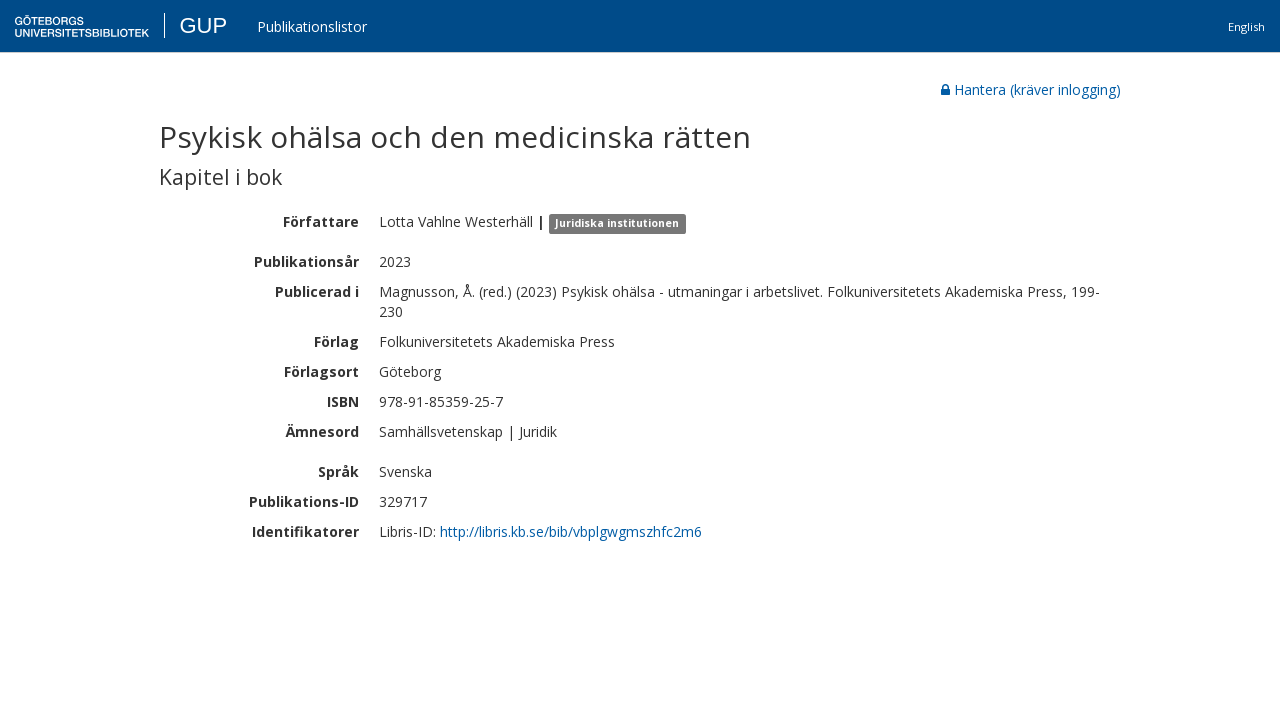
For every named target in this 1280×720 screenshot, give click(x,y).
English (1246, 26)
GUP (203, 25)
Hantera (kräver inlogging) (1031, 89)
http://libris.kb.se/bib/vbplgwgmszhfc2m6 (571, 531)
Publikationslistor (312, 26)
